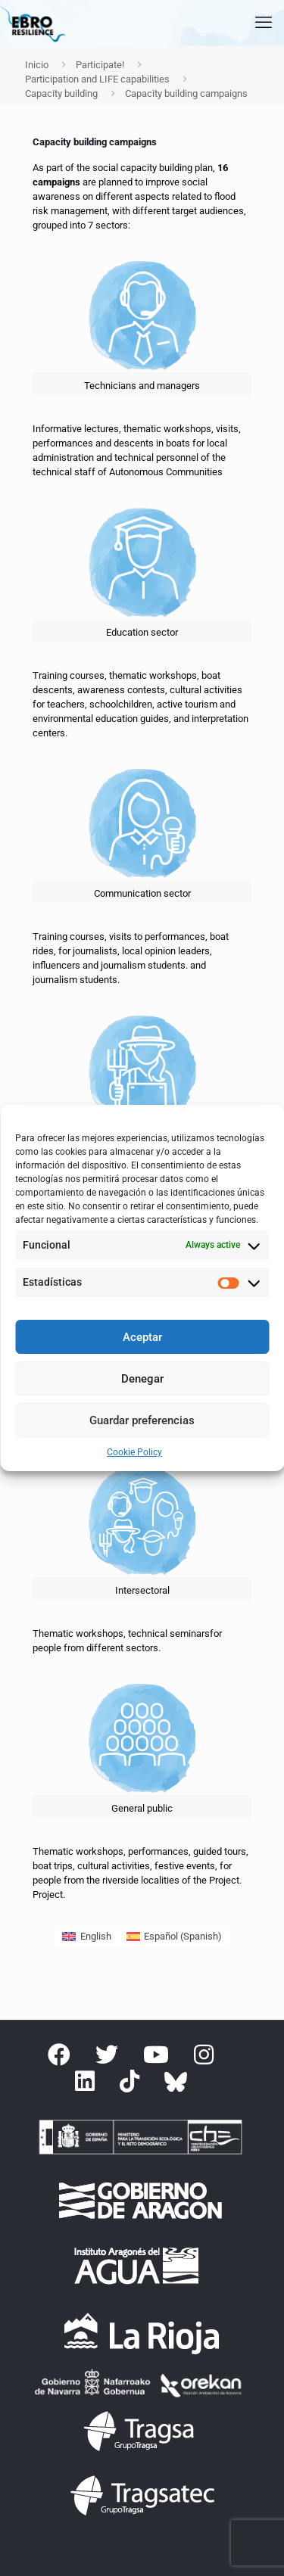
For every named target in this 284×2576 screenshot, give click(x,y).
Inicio (36, 64)
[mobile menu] (263, 23)
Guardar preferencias (142, 1420)
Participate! (100, 64)
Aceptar (142, 1337)
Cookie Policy (134, 1452)
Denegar (142, 1379)
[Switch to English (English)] (86, 1936)
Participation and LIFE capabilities (97, 79)
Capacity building (61, 93)
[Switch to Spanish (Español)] (174, 1936)
